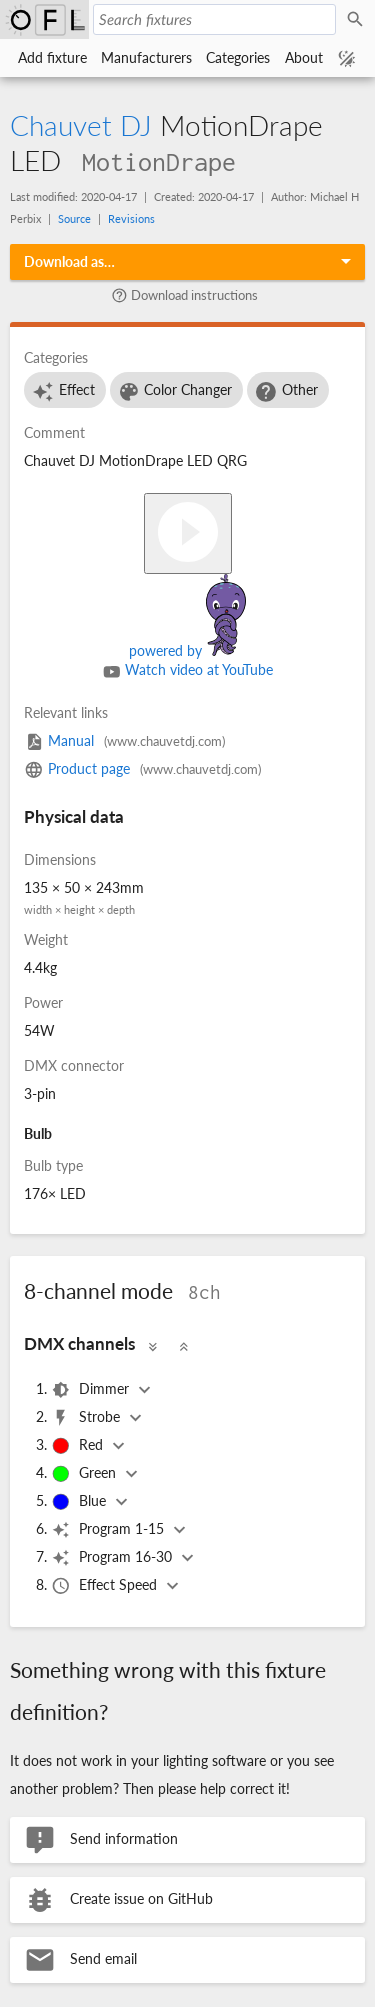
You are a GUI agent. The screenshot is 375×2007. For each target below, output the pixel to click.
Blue (80, 1502)
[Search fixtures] (214, 19)
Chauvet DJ (81, 125)
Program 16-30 (113, 1558)
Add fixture (52, 57)
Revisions (131, 218)
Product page (142, 768)
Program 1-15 (109, 1530)
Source (74, 218)
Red (79, 1446)
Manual (124, 740)
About (304, 57)
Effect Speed (106, 1586)
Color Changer (175, 392)
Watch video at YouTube (188, 672)
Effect (63, 392)
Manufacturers (146, 57)
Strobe (87, 1418)
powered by (187, 650)
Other (286, 392)
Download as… (69, 261)
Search (358, 20)
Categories (238, 57)
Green (85, 1474)
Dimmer (92, 1390)
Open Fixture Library (44, 19)
